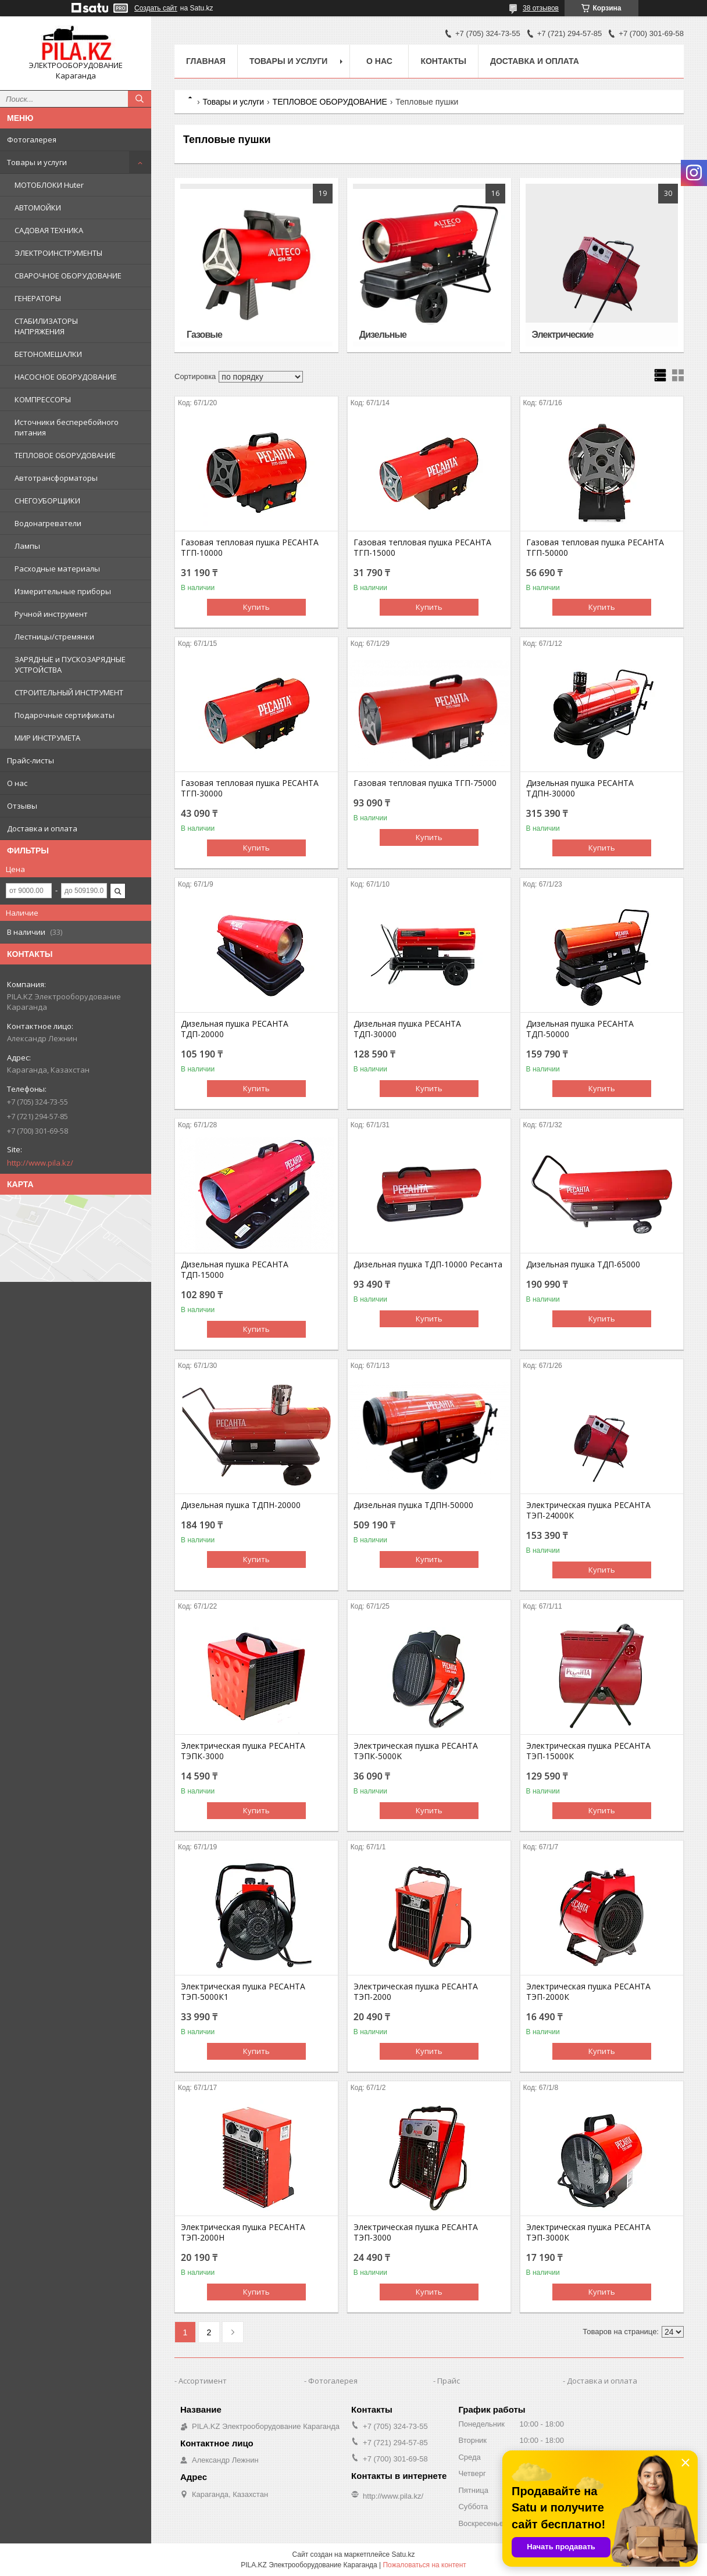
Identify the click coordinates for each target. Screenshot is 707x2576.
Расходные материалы (57, 568)
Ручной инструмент (51, 614)
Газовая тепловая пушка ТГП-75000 (425, 783)
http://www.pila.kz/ (40, 1162)
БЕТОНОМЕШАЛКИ (48, 354)
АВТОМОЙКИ (38, 207)
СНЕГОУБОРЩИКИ (47, 500)
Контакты (443, 61)
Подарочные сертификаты (65, 715)
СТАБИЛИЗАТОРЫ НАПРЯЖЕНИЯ (46, 326)
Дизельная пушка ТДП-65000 (583, 1264)
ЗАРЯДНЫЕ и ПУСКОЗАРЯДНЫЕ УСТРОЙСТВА (70, 664)
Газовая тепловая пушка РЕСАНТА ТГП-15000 (422, 547)
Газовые (204, 335)
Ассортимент (202, 2380)
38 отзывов (541, 8)
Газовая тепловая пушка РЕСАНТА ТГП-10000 (250, 547)
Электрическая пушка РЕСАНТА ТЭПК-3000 (243, 1751)
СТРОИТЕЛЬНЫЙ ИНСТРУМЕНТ (69, 692)
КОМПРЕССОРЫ (43, 399)
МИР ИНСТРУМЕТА (47, 738)
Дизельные (382, 335)
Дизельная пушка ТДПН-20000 (241, 1505)
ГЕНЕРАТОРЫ (38, 298)
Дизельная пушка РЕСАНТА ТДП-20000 (234, 1029)
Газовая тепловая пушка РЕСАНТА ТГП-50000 (595, 547)
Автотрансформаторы (56, 478)
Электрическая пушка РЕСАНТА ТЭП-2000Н (243, 2232)
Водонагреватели (48, 523)
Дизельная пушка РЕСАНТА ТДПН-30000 (580, 788)
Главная (206, 61)
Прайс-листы (30, 760)
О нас (17, 783)
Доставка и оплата (42, 828)
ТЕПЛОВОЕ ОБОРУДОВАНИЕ (65, 455)
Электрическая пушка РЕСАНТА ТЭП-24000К (588, 1510)
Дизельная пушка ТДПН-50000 (413, 1505)
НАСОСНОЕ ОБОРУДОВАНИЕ (66, 376)
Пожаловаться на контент (424, 2565)
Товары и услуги (37, 162)
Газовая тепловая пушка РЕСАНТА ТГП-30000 (250, 788)
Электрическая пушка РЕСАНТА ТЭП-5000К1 (243, 1991)
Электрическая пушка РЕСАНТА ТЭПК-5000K (416, 1751)
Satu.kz (403, 2554)
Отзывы (22, 806)
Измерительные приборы (63, 591)
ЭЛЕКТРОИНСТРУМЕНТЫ (58, 253)
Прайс (448, 2380)
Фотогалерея (31, 139)
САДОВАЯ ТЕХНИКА (49, 230)
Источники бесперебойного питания (67, 427)
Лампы (27, 546)
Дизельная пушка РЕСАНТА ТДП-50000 (580, 1029)
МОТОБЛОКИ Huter (49, 185)
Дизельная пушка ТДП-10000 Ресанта (428, 1264)
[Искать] (139, 99)
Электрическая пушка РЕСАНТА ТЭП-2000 (416, 1991)
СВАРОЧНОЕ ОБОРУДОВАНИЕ (68, 275)
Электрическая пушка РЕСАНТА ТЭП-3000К (588, 2232)
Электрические (563, 335)
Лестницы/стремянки (54, 636)
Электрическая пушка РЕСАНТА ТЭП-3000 (416, 2232)
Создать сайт (155, 8)
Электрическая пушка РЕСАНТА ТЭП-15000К (588, 1751)
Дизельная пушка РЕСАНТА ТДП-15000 (234, 1269)
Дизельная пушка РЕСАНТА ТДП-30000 (407, 1029)
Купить (256, 607)
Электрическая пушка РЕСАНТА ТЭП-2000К (588, 1991)
